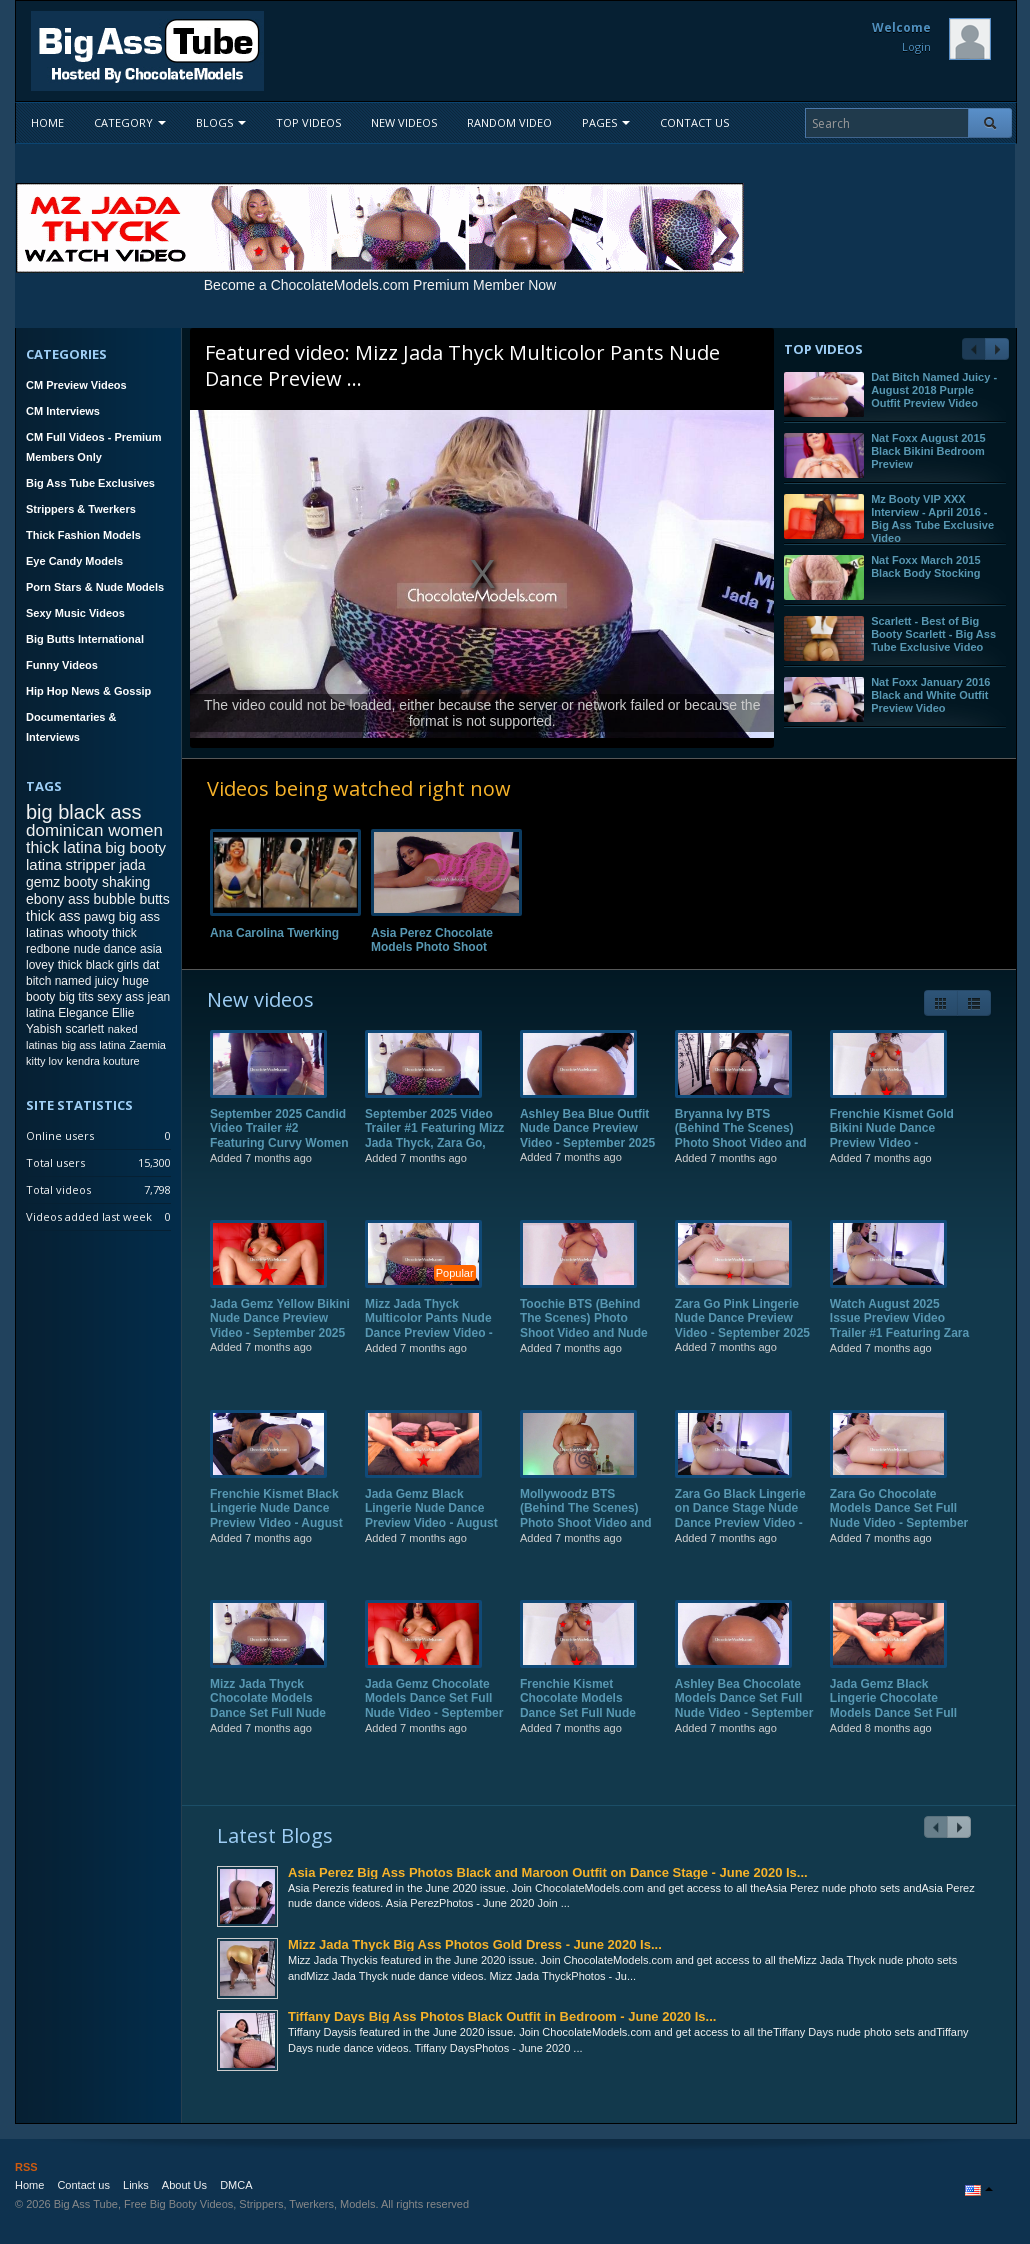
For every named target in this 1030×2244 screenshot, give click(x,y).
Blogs (221, 122)
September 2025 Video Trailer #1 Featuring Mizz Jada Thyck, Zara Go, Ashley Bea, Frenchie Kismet (434, 1158)
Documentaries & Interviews (71, 727)
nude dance (105, 949)
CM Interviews (63, 411)
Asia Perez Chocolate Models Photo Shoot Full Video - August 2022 (440, 947)
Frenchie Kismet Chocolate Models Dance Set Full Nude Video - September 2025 (587, 1720)
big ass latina (93, 1045)
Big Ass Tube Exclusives (90, 483)
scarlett (84, 1029)
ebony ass (58, 899)
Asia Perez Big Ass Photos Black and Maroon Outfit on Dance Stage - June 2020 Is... (548, 1872)
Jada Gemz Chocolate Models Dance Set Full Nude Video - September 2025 (434, 1720)
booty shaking (107, 882)
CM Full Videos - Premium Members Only (94, 447)
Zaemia (147, 1045)
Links (136, 2185)
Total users (55, 1162)
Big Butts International (85, 639)
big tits (76, 997)
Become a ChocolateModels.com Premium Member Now (380, 285)
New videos (404, 122)
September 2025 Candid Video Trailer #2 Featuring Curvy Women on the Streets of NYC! (279, 1150)
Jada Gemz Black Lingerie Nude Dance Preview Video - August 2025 (431, 1530)
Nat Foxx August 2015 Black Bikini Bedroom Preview (928, 451)
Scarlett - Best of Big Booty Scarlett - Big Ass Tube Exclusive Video (933, 634)
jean (159, 997)
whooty (87, 932)
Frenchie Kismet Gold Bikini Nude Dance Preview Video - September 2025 (892, 1150)
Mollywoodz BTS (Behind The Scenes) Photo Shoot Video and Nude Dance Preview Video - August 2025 (586, 1538)
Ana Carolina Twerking (274, 933)
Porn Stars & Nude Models (95, 587)
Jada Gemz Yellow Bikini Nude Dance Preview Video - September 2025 (280, 1333)
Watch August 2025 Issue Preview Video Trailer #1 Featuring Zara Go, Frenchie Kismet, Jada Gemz (899, 1348)
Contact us (694, 122)
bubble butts (131, 899)
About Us (184, 2185)
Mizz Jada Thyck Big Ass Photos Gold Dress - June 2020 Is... (475, 1944)
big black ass (84, 812)
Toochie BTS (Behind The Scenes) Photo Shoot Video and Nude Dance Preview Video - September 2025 (584, 1348)
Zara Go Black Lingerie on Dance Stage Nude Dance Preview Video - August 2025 (740, 1530)
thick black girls (98, 965)
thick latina (64, 847)
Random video (509, 122)
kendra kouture (102, 1061)
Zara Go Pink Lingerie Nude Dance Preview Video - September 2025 (742, 1333)
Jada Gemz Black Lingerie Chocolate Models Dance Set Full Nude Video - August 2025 (893, 1728)
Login (916, 46)
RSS (26, 2167)
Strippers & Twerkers (81, 509)
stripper (90, 864)
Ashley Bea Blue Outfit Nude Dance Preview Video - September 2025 (587, 1143)
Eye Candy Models (74, 561)
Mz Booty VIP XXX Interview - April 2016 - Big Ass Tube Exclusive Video (932, 518)
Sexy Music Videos (75, 613)
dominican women (94, 830)
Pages (606, 122)
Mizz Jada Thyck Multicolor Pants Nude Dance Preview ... (462, 365)
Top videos (308, 122)
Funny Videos (62, 665)
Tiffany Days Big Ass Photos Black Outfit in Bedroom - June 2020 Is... (502, 2016)
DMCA (236, 2185)
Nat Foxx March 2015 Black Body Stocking (925, 566)
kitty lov (44, 1061)
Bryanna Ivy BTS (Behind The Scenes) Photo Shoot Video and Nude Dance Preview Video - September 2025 (742, 1158)
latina (40, 1013)
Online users (60, 1135)
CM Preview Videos (76, 385)
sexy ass (120, 997)
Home (47, 122)
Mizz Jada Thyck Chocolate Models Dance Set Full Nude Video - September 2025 (277, 1720)
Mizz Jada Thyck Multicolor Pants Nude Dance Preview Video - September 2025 (429, 1340)
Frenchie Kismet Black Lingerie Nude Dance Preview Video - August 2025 (276, 1530)
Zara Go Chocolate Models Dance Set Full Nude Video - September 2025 (899, 1530)
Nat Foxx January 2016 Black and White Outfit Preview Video (930, 695)
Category (130, 122)
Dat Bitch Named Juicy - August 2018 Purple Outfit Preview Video (934, 390)
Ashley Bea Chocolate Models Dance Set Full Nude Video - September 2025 (744, 1720)
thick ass (53, 916)
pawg (99, 916)
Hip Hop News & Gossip (88, 691)
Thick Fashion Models (83, 535)
